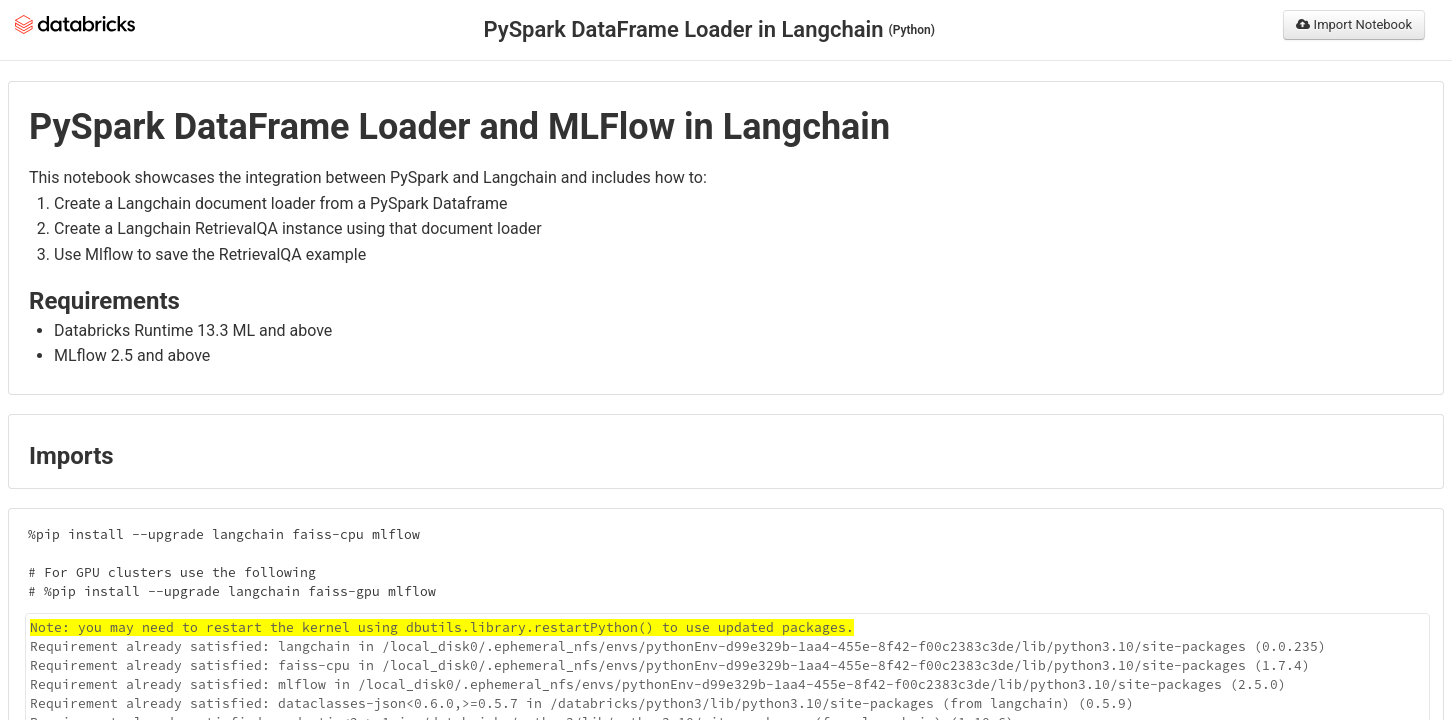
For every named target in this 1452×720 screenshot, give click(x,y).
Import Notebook (1354, 24)
